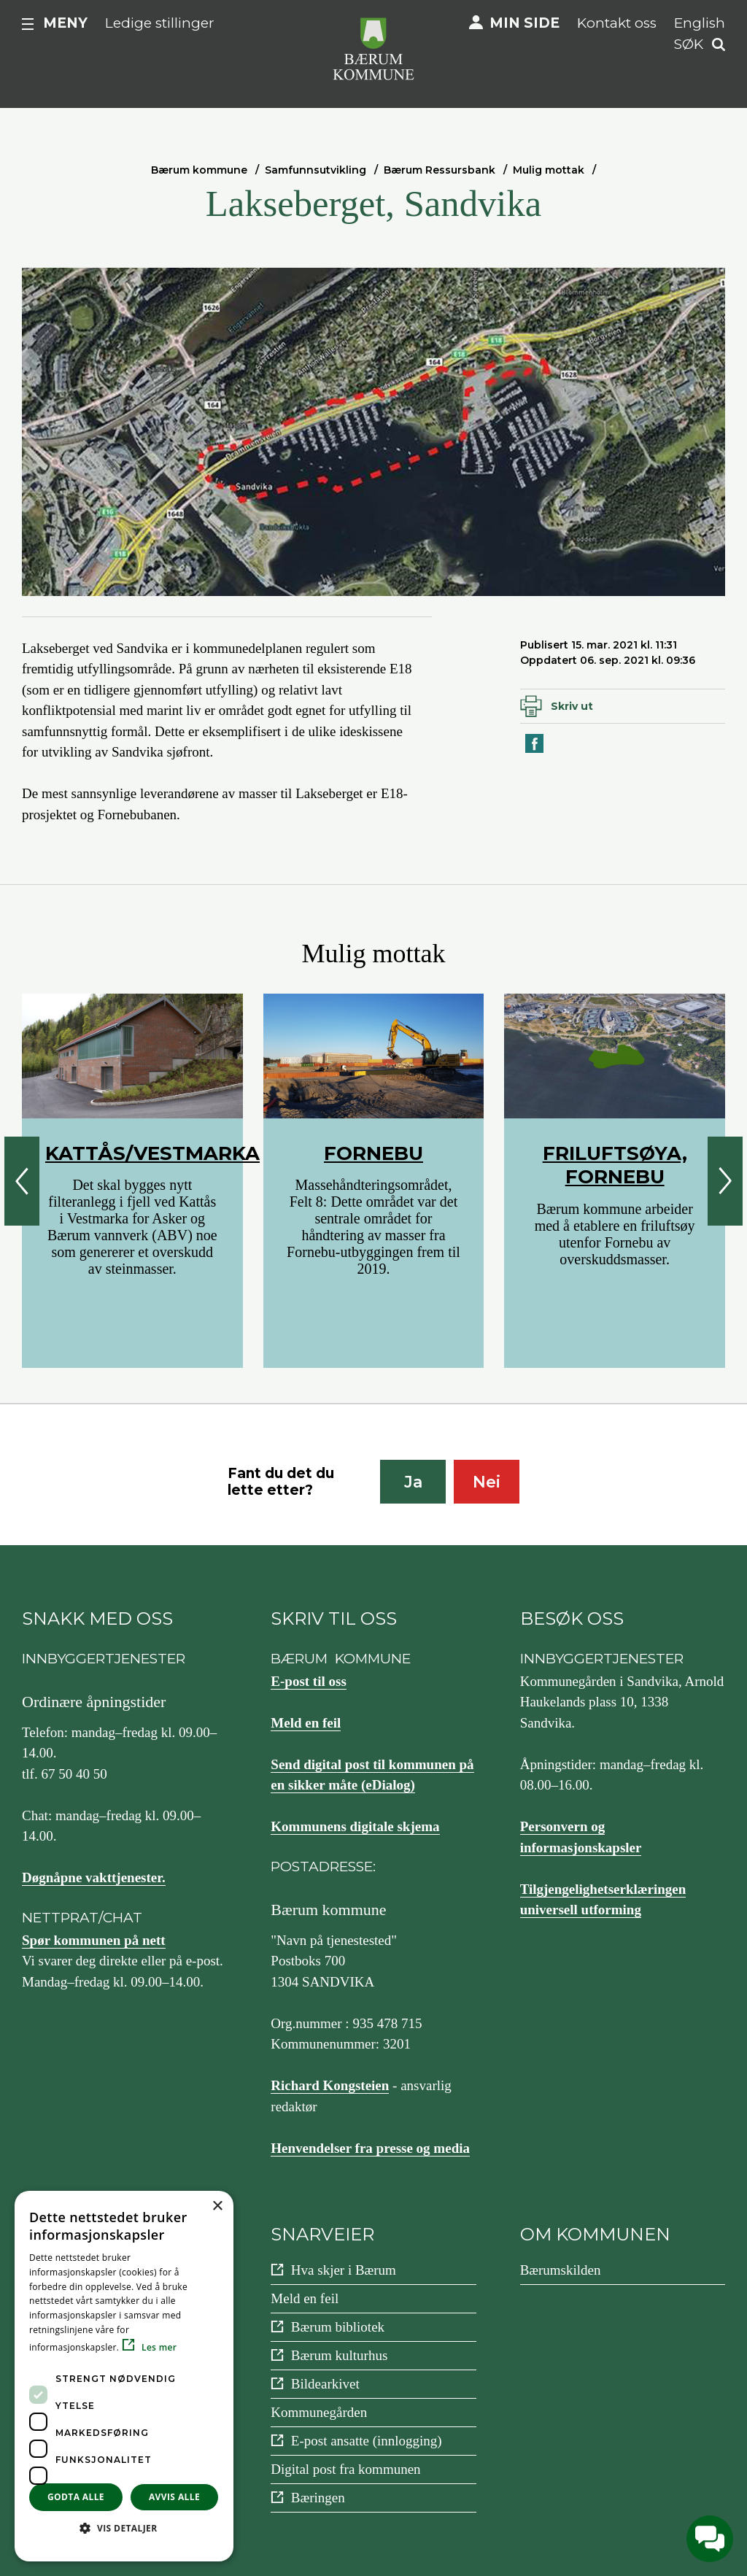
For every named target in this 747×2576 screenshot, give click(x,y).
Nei (486, 1482)
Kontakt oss (617, 23)
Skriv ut (572, 706)
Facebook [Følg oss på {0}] (84, 2276)
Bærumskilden (560, 2270)
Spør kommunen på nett (94, 1940)
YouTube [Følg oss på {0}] (82, 2318)
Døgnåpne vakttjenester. (94, 1877)
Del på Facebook (535, 752)
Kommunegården (319, 2412)
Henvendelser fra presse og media (370, 2148)
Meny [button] (65, 23)
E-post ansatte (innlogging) (366, 2440)
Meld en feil (306, 1722)
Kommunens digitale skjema (355, 1826)
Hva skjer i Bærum (343, 2270)
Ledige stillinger (159, 23)
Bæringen (318, 2497)
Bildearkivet (325, 2383)
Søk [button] (688, 44)
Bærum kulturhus (339, 2355)
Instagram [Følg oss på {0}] (84, 2359)
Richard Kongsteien (330, 2085)
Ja (413, 1482)
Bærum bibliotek (337, 2327)
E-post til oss (308, 1681)
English (699, 23)
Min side (524, 23)
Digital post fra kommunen (345, 2469)
